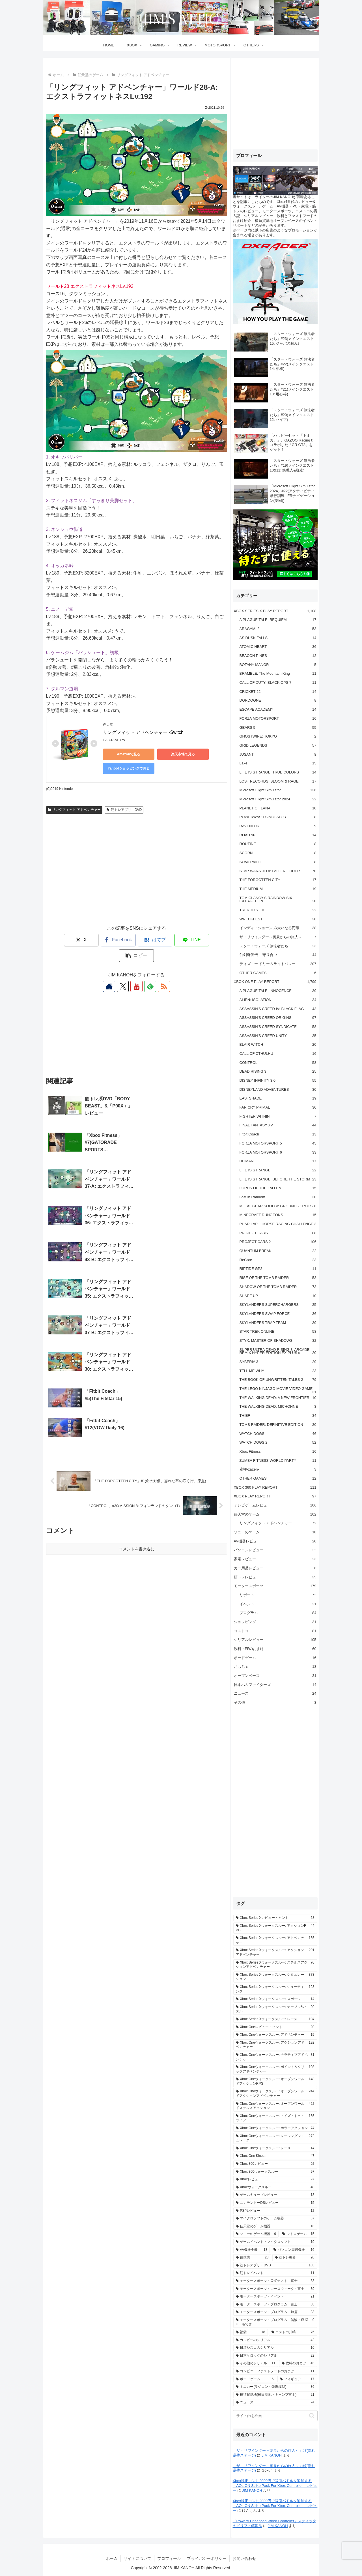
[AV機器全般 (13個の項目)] (251, 2250)
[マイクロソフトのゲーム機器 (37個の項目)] (275, 2218)
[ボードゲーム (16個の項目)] (254, 2379)
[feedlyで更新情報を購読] (149, 970)
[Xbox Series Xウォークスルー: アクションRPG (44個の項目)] (275, 1928)
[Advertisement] (136, 874)
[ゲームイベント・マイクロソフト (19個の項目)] (275, 2242)
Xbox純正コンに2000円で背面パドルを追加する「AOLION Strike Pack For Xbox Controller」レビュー (275, 2486)
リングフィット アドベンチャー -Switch (143, 732)
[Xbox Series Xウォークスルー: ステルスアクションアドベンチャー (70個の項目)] (275, 1964)
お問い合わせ (244, 2558)
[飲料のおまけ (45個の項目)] (298, 2363)
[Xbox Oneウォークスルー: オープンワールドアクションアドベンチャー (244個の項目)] (275, 2093)
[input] (275, 2415)
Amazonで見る (128, 754)
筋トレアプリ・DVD (124, 810)
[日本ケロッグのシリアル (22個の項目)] (275, 2355)
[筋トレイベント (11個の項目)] (275, 2273)
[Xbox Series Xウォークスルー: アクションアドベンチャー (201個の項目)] (275, 1952)
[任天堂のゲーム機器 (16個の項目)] (275, 2226)
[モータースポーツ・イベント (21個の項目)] (275, 2296)
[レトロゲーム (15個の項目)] (298, 2234)
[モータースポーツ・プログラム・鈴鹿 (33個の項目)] (275, 2312)
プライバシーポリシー (207, 2558)
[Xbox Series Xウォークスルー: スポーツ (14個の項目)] (275, 1999)
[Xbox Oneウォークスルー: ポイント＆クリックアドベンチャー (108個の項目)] (275, 2069)
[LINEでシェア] (173, 940)
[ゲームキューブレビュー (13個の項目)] (275, 2195)
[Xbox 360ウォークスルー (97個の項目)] (275, 2171)
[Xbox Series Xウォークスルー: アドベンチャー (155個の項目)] (275, 1940)
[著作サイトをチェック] (110, 970)
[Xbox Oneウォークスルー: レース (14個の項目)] (275, 2148)
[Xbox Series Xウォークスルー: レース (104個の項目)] (275, 2019)
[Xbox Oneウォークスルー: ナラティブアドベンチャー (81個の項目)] (275, 2057)
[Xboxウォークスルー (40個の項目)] (275, 2187)
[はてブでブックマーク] (136, 940)
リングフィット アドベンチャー (74, 810)
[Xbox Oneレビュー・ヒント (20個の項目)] (275, 2027)
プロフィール (169, 2558)
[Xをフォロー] (123, 970)
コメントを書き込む (136, 1394)
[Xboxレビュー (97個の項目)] (275, 2179)
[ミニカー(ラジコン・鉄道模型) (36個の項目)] (275, 2387)
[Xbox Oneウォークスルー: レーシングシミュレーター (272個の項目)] (275, 2138)
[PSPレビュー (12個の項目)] (275, 2211)
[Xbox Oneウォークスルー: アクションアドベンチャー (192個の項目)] (275, 2044)
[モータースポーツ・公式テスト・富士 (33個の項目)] (275, 2281)
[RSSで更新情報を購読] (162, 970)
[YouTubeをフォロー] (136, 970)
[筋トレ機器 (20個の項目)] (294, 2257)
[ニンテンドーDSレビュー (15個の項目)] (275, 2203)
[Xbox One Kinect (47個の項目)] (275, 2156)
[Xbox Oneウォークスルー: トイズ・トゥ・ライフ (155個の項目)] (275, 2118)
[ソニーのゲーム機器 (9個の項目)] (256, 2234)
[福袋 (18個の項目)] (250, 2332)
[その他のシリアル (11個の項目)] (255, 2363)
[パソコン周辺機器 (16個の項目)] (294, 2250)
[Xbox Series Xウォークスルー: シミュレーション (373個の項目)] (275, 1977)
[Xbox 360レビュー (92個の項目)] (275, 2164)
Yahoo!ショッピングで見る (128, 768)
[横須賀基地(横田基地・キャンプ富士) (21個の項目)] (275, 2394)
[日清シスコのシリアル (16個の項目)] (275, 2347)
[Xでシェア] (63, 940)
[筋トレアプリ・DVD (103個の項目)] (275, 2265)
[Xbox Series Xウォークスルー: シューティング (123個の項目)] (275, 1989)
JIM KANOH (272, 2455)
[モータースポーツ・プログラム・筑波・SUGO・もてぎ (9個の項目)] (275, 2322)
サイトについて (137, 2558)
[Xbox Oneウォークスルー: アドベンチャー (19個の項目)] (275, 2034)
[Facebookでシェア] (100, 940)
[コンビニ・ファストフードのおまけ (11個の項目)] (275, 2371)
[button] (210, 940)
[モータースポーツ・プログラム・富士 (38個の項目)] (275, 2304)
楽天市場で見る (182, 754)
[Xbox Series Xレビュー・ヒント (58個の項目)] (275, 1918)
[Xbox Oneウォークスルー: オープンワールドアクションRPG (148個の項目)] (275, 2081)
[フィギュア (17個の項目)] (297, 2379)
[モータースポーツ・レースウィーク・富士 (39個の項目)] (275, 2289)
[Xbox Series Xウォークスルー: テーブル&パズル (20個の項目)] (275, 2009)
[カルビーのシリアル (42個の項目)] (275, 2340)
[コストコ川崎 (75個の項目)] (293, 2332)
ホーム (112, 2558)
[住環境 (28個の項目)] (252, 2257)
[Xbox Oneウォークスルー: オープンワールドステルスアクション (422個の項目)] (275, 2106)
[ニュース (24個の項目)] (275, 2402)
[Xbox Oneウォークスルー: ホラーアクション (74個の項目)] (275, 2128)
